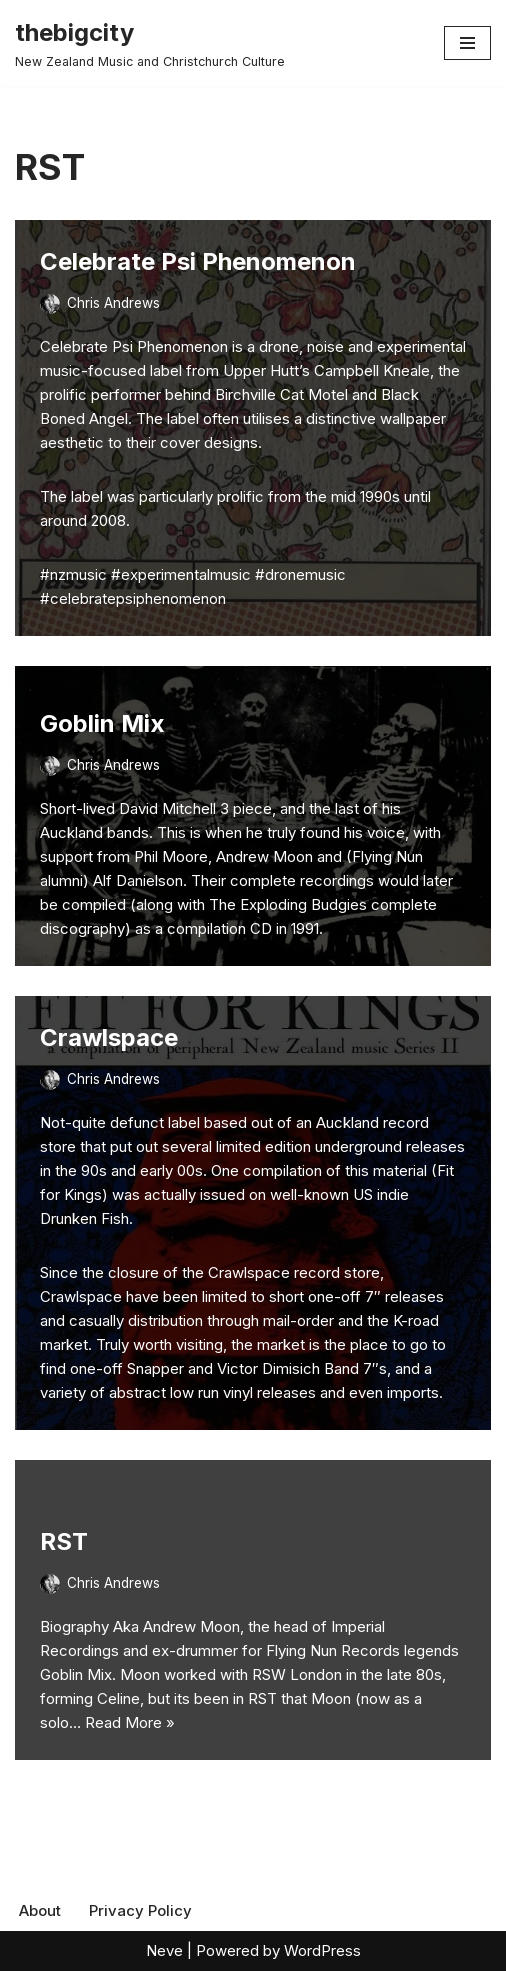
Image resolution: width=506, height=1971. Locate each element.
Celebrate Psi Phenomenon (198, 261)
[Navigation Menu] (467, 43)
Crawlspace (109, 1037)
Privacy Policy (140, 1910)
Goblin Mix (102, 723)
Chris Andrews (113, 303)
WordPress (322, 1950)
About (40, 1910)
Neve (164, 1950)
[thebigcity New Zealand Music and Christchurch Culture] (150, 43)
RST (64, 1541)
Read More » (130, 1722)
